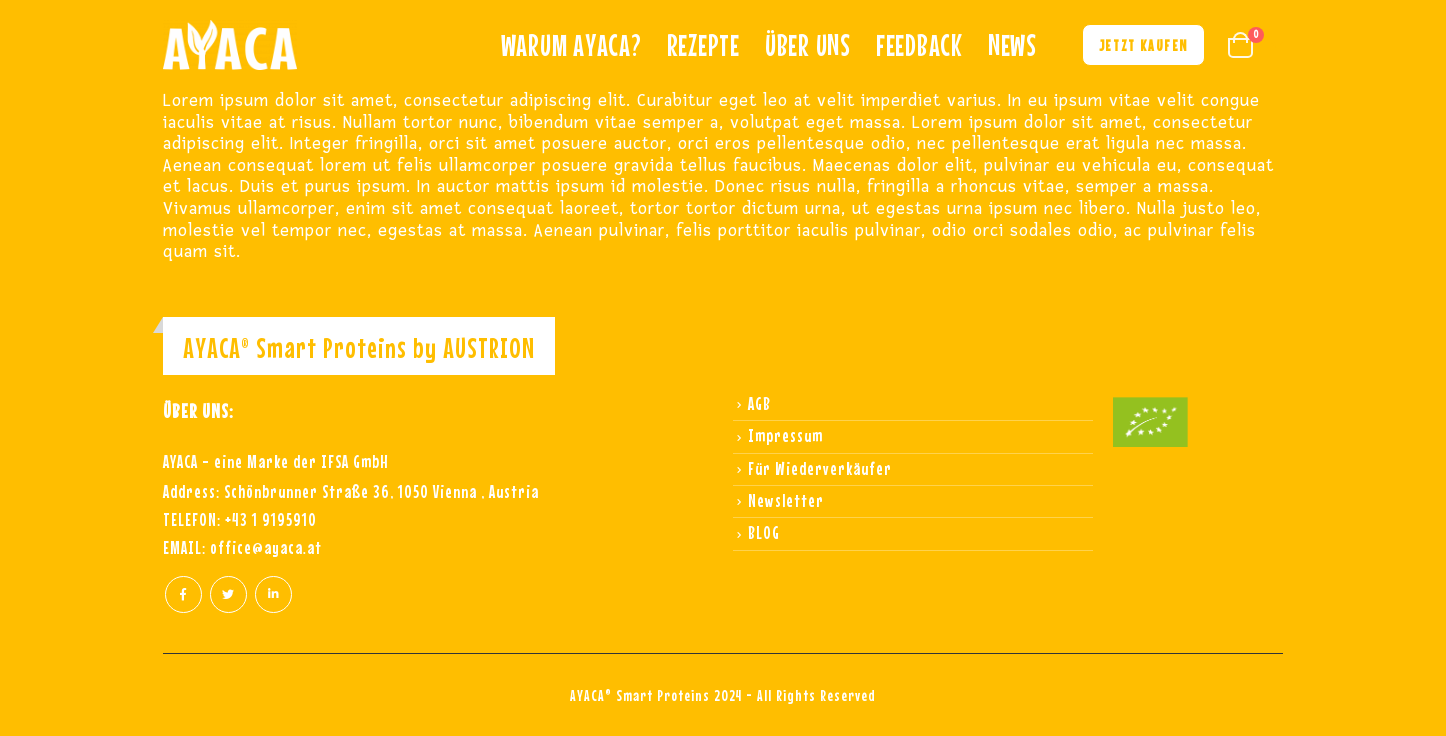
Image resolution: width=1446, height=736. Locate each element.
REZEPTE (703, 45)
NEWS (1012, 45)
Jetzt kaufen (1143, 45)
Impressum (785, 435)
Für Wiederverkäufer (820, 468)
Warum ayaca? (571, 45)
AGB (759, 403)
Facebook (183, 594)
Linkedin (273, 594)
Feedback (919, 45)
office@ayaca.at (266, 547)
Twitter (228, 594)
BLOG (764, 532)
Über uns (808, 45)
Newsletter (786, 500)
